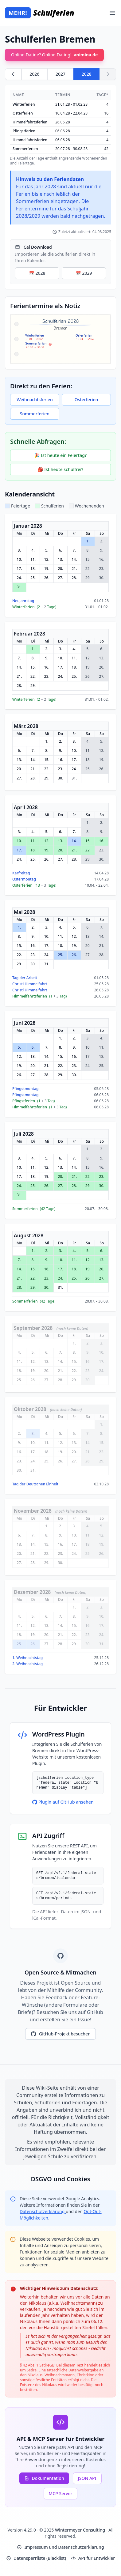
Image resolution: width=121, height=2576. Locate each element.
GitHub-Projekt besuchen (60, 2034)
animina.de (86, 55)
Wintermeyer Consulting (80, 2530)
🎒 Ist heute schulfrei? (60, 469)
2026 (34, 74)
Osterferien (86, 399)
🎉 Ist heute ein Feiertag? (60, 455)
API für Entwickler (93, 2558)
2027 (60, 74)
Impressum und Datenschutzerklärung (60, 2547)
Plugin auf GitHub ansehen (63, 1802)
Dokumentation (44, 2478)
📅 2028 (37, 273)
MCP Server (60, 2493)
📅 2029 (84, 273)
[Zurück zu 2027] (13, 74)
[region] (60, 128)
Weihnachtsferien (35, 399)
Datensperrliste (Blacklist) (36, 2558)
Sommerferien (34, 414)
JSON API (87, 2478)
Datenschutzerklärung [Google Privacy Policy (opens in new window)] (43, 2211)
